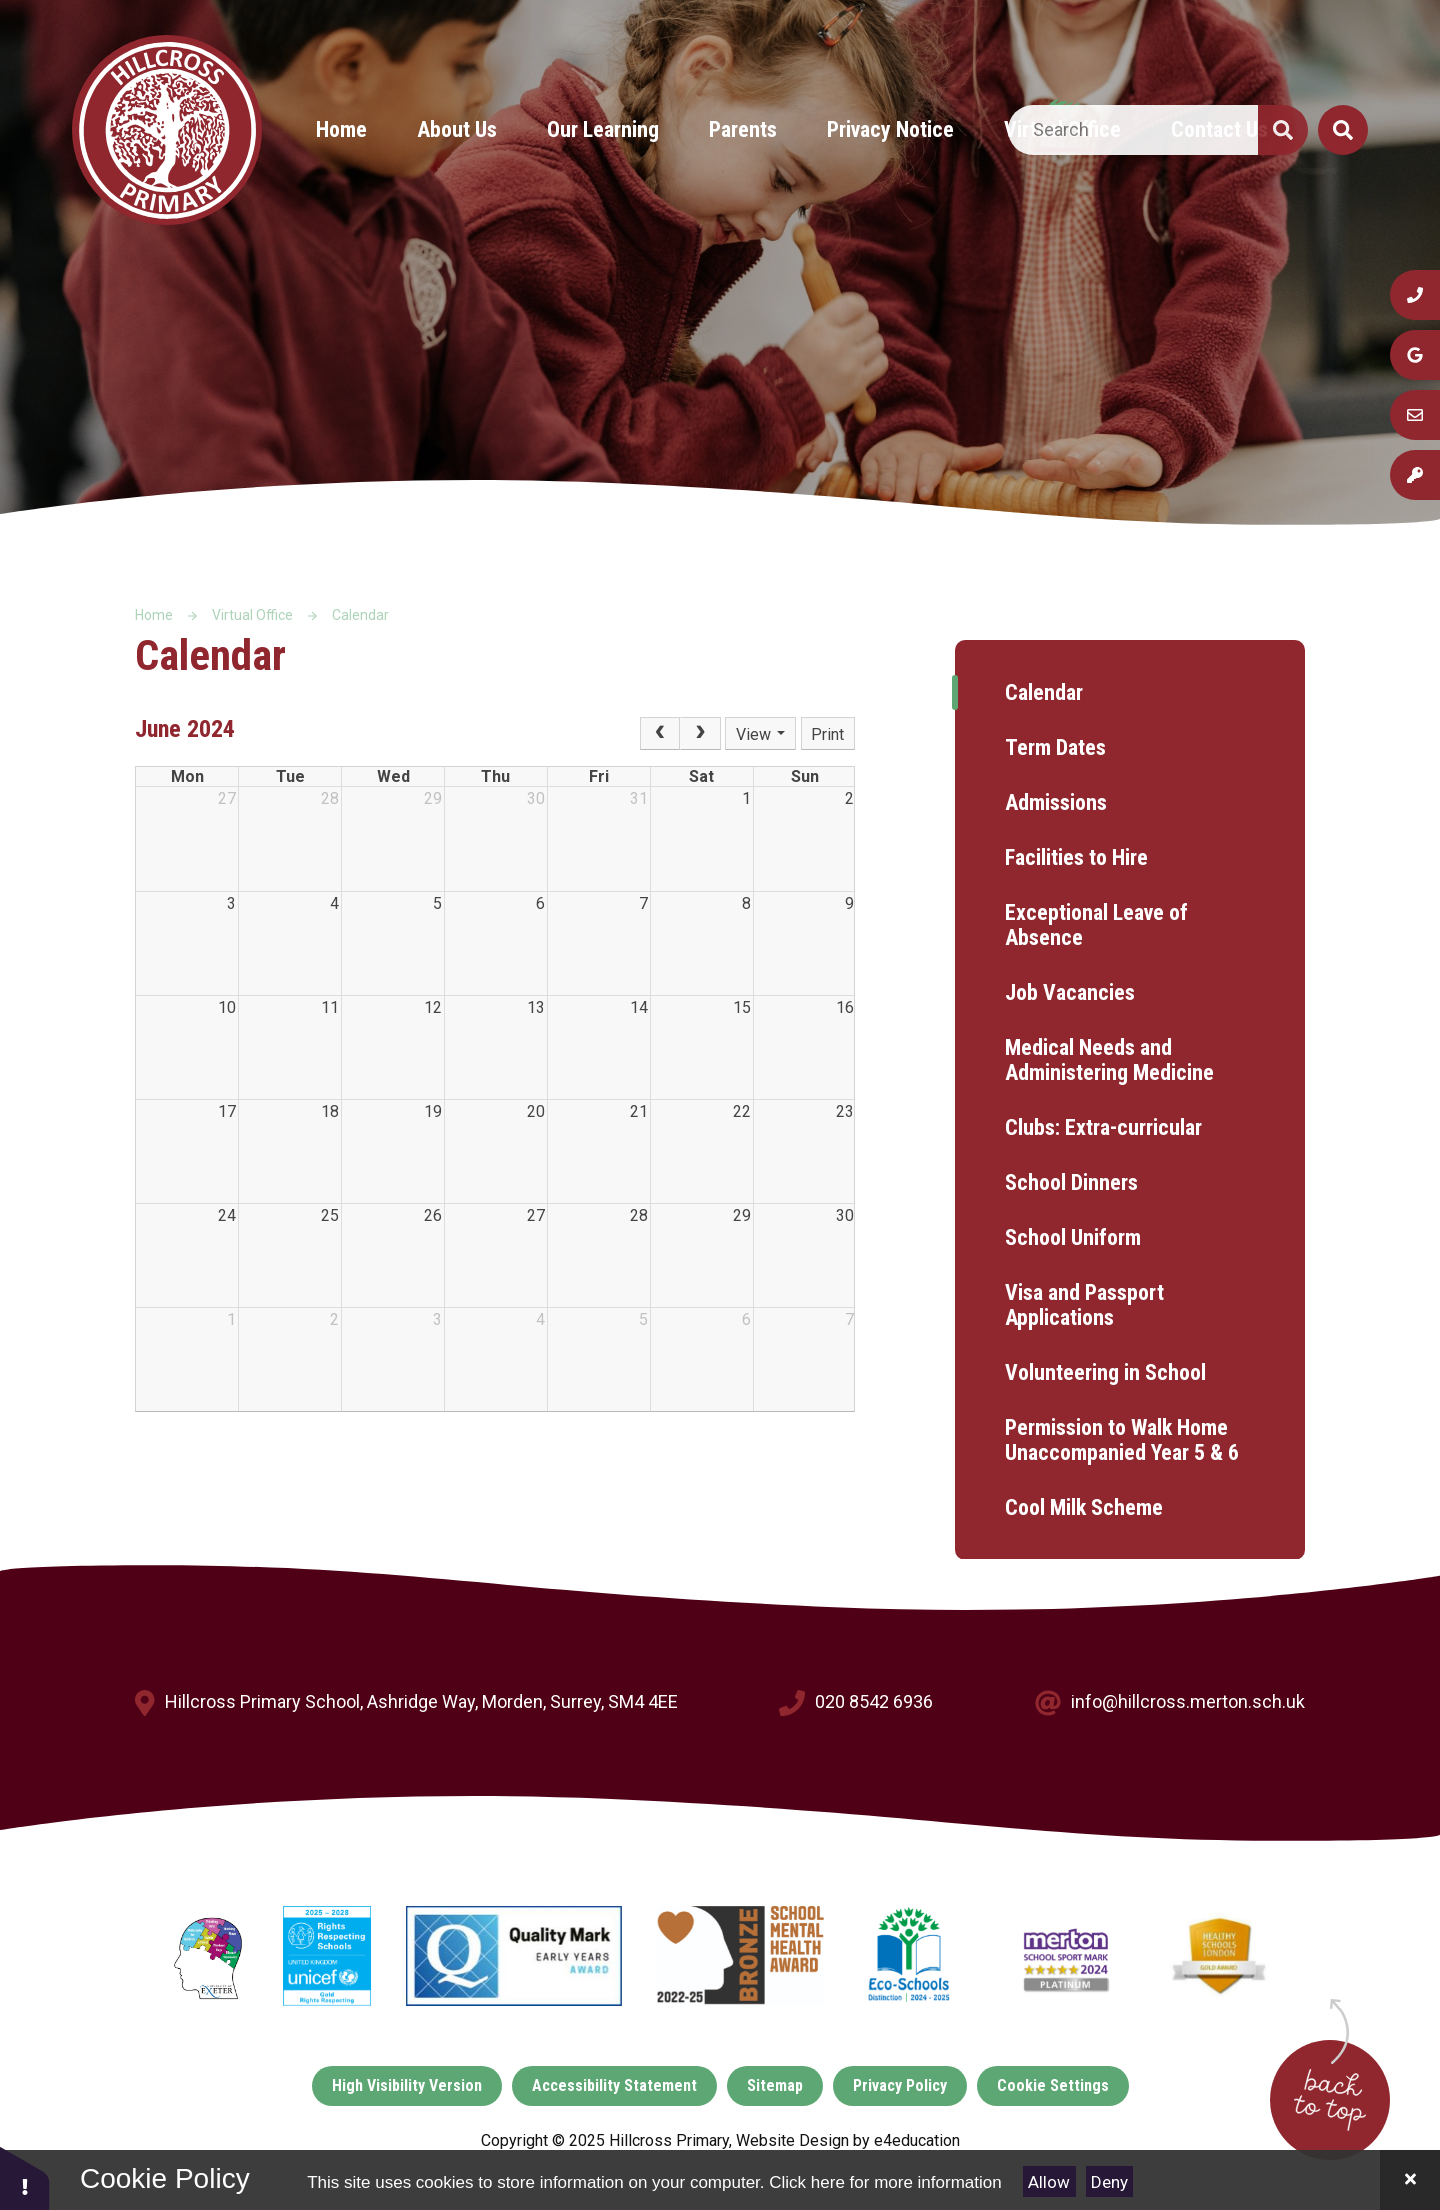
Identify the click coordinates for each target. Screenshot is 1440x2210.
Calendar (360, 615)
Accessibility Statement (614, 2085)
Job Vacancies (1070, 992)
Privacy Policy (900, 2085)
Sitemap (775, 2085)
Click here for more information (885, 2182)
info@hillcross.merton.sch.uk (1188, 1701)
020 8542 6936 (874, 1701)
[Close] (1410, 2180)
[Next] (700, 734)
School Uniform (1073, 1237)
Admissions (1056, 802)
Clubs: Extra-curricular (1103, 1127)
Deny (1109, 2182)
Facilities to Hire (1076, 857)
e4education (917, 2140)
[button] (25, 2177)
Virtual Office (252, 615)
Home (154, 615)
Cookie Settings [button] (1053, 2085)
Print (827, 734)
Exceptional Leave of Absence (1096, 925)
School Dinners (1071, 1182)
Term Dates (1055, 747)
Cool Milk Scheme (1084, 1507)
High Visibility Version (407, 2085)
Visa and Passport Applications (1084, 1305)
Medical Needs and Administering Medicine (1109, 1060)
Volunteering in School (1105, 1372)
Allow (1049, 2182)
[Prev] (660, 734)
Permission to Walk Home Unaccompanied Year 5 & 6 (1122, 1440)
